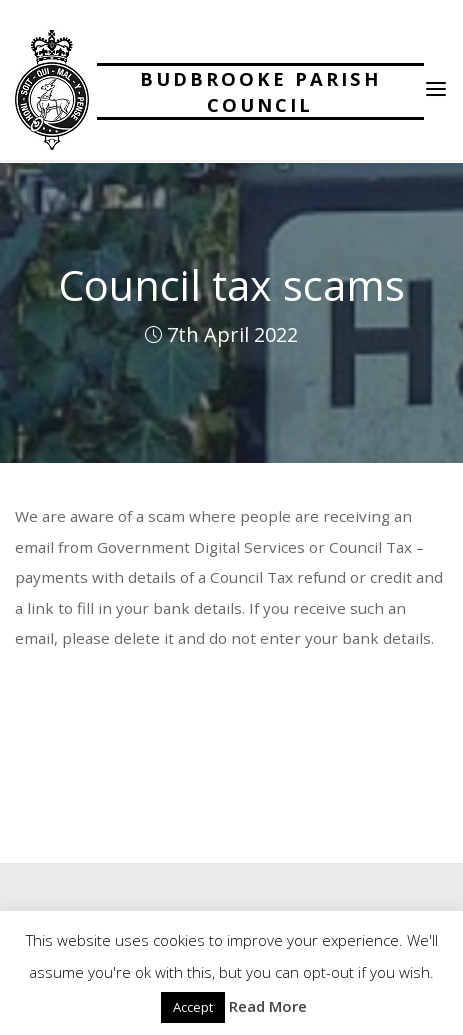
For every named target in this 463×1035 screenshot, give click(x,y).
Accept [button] (193, 1007)
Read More (268, 1006)
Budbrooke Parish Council (260, 91)
